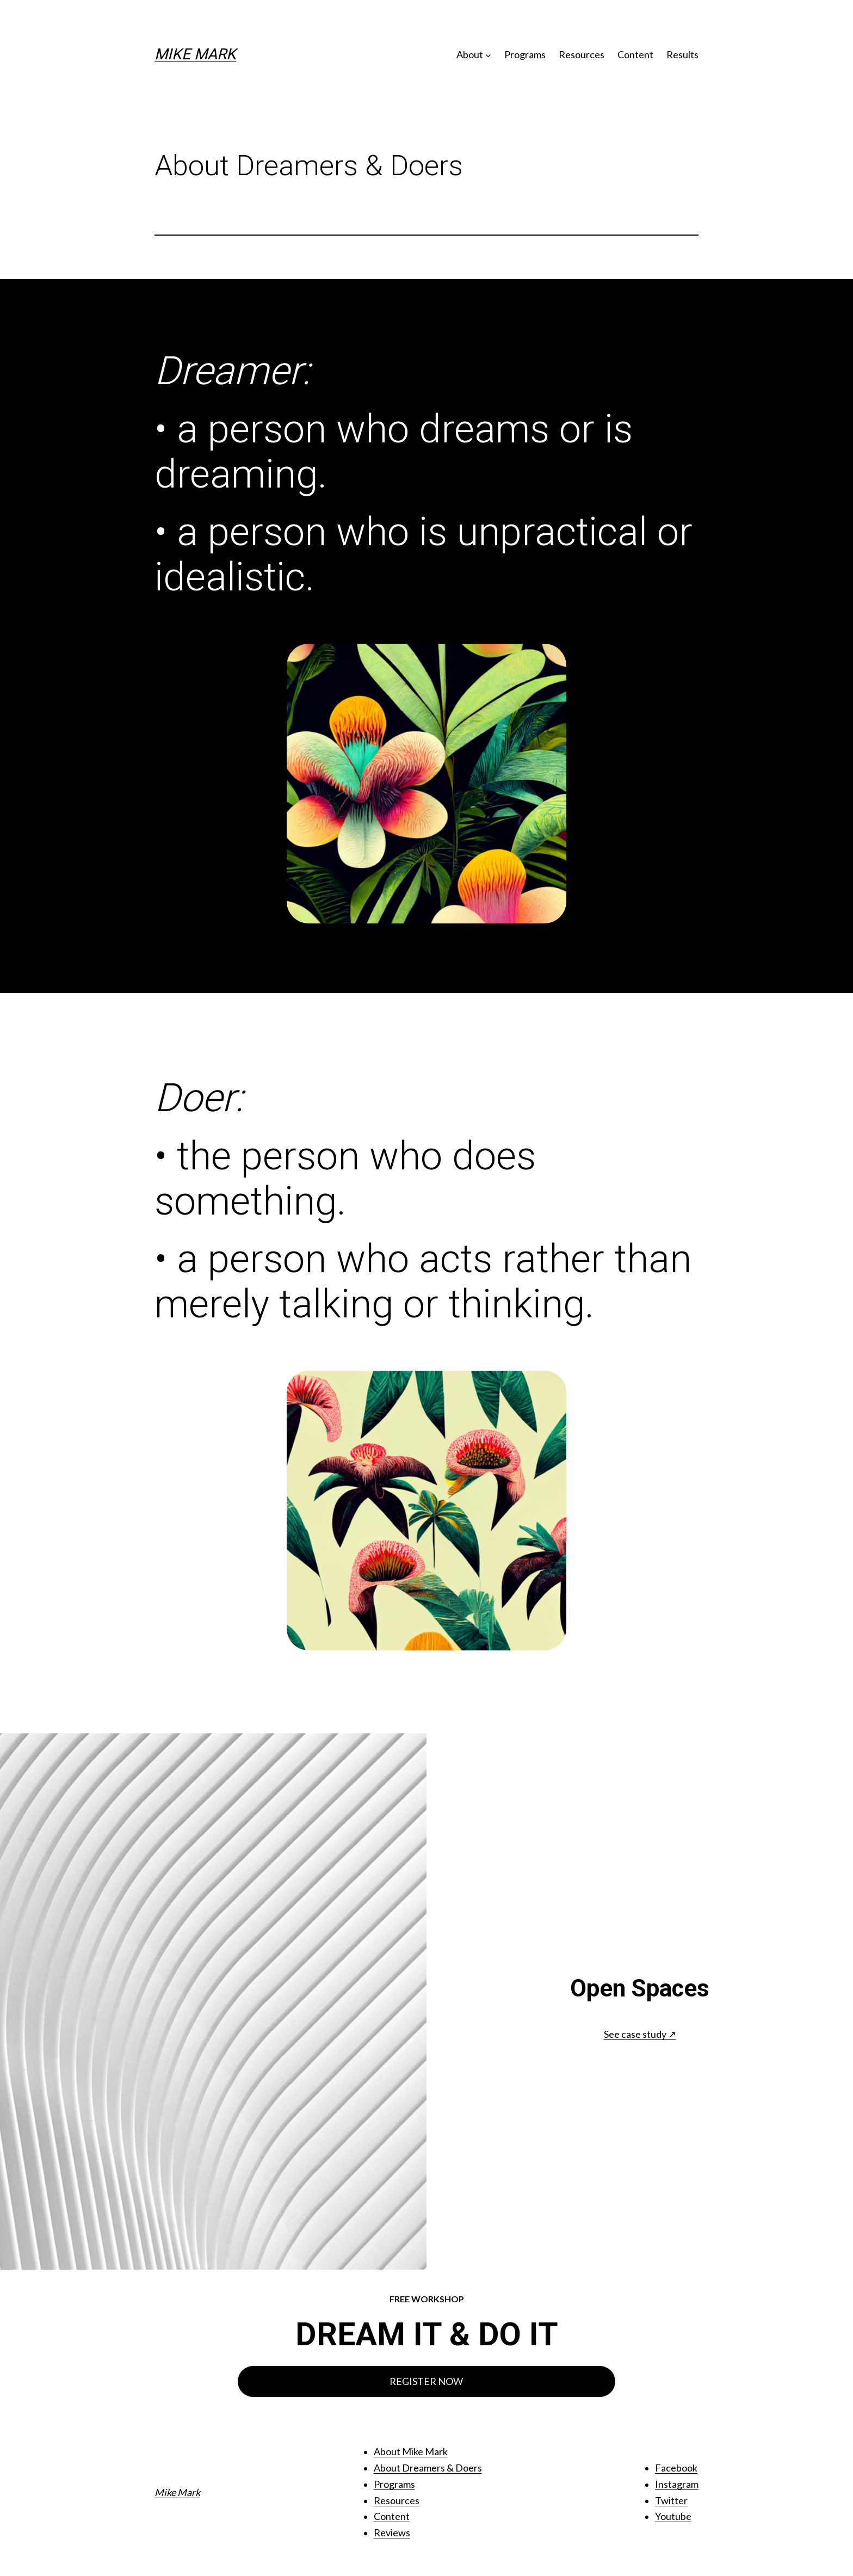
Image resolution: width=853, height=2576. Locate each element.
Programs (394, 2484)
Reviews (392, 2532)
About (469, 54)
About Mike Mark (411, 2451)
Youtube (673, 2516)
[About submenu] (488, 55)
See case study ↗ (640, 2034)
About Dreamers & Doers (428, 2468)
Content (392, 2516)
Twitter (671, 2500)
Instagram (677, 2484)
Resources (396, 2500)
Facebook (676, 2468)
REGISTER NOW (426, 2381)
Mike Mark (195, 54)
